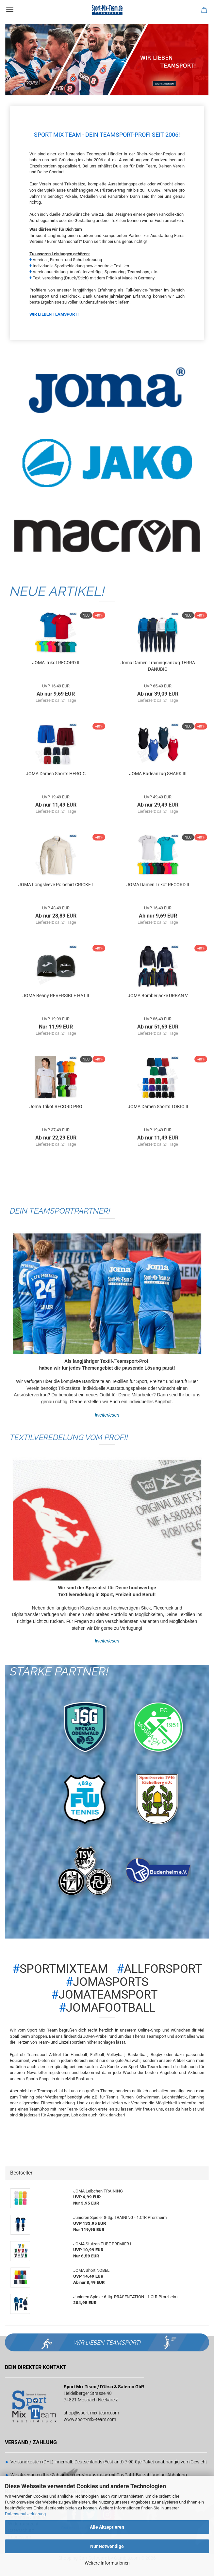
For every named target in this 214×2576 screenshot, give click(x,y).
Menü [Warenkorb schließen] (9, 9)
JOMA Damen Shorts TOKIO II (158, 1106)
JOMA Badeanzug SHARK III (158, 773)
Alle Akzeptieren (107, 2527)
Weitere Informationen (107, 2563)
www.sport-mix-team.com (90, 2419)
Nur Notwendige (107, 2546)
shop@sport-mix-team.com (91, 2412)
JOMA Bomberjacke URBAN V (158, 995)
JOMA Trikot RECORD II (55, 662)
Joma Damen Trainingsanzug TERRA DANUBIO (158, 666)
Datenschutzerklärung (25, 2513)
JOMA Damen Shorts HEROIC (56, 773)
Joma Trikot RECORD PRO (55, 1106)
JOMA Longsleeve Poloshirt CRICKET (55, 884)
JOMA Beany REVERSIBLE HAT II (56, 995)
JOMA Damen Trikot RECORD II (157, 884)
